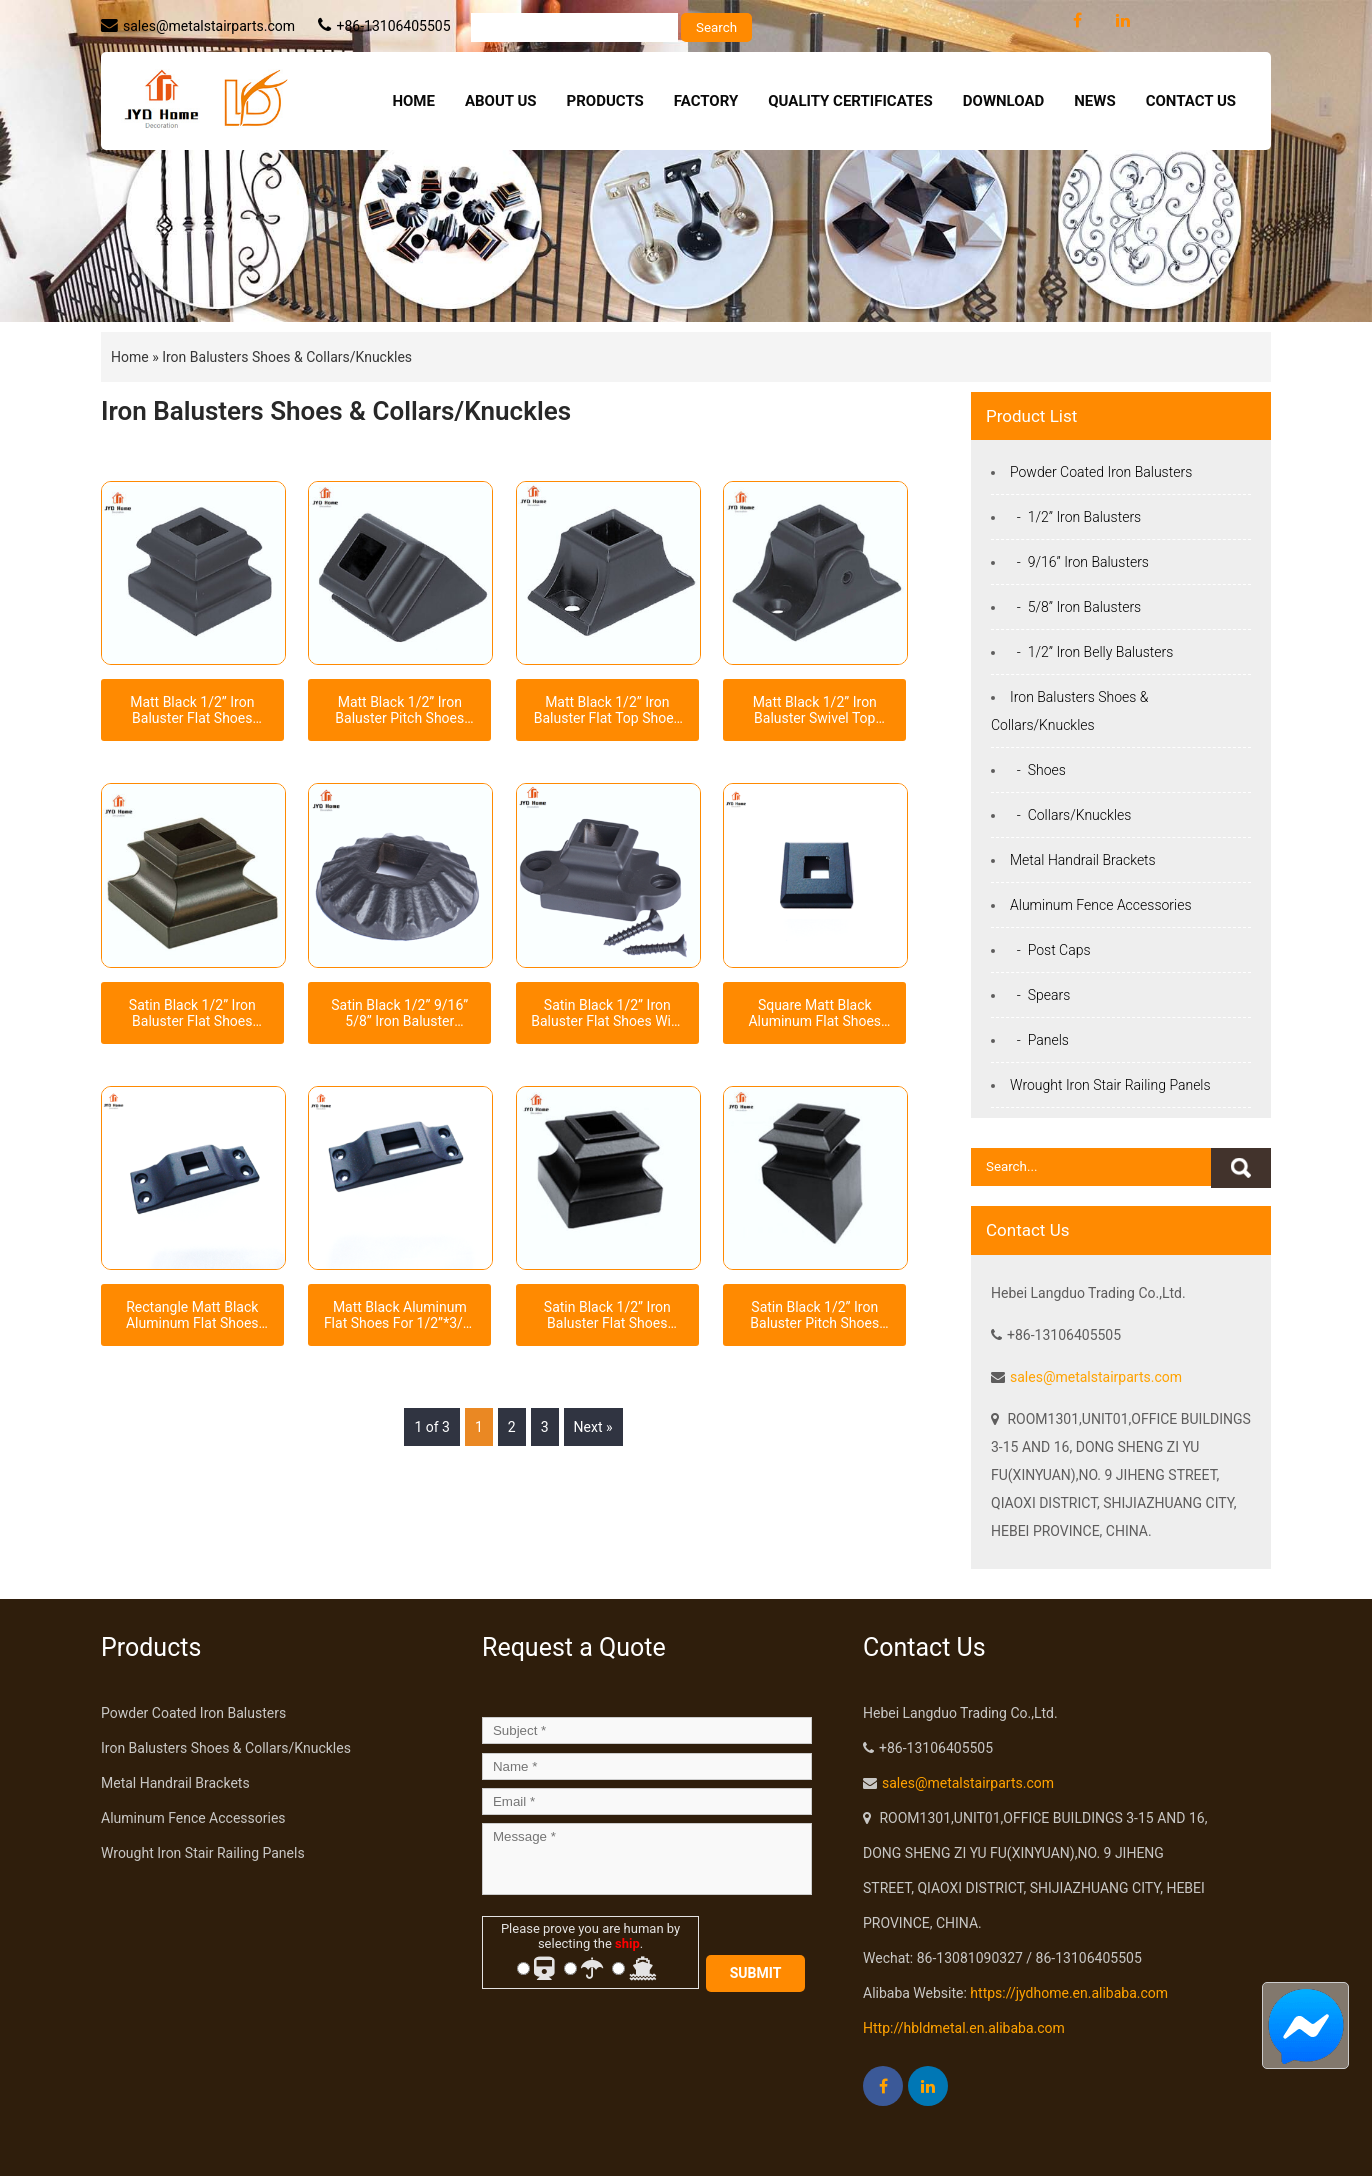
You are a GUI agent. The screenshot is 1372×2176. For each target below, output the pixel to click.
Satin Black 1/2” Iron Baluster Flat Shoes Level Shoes (192, 1013)
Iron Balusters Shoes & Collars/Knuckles (287, 357)
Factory (706, 101)
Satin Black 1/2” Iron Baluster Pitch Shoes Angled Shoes (814, 1315)
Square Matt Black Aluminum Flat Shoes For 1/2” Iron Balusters (815, 1013)
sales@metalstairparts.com (209, 26)
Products (605, 101)
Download (1003, 101)
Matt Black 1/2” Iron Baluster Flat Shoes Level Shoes (192, 710)
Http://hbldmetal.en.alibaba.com (964, 2028)
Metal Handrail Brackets (1083, 860)
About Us (501, 101)
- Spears (1040, 995)
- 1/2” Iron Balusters (1075, 517)
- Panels (1039, 1040)
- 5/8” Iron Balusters (1075, 607)
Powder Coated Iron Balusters (1101, 472)
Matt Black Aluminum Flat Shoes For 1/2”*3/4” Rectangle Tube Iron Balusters (400, 1315)
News (1094, 101)
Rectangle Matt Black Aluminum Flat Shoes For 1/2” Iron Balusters (192, 1315)
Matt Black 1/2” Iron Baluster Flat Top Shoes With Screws (607, 710)
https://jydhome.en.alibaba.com (1069, 1993)
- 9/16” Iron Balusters (1079, 562)
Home (413, 101)
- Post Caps (1050, 950)
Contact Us (1191, 101)
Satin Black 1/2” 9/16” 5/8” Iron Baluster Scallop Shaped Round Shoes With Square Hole (400, 1013)
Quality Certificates (850, 101)
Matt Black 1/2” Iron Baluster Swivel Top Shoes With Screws (815, 710)
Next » (593, 1427)
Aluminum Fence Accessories (1101, 905)
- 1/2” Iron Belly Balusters (1091, 652)
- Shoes (1038, 770)
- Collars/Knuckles (1070, 815)
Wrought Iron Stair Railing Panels (1110, 1085)
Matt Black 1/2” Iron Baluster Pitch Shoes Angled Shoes (399, 710)
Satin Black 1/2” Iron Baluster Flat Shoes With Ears (607, 1013)
